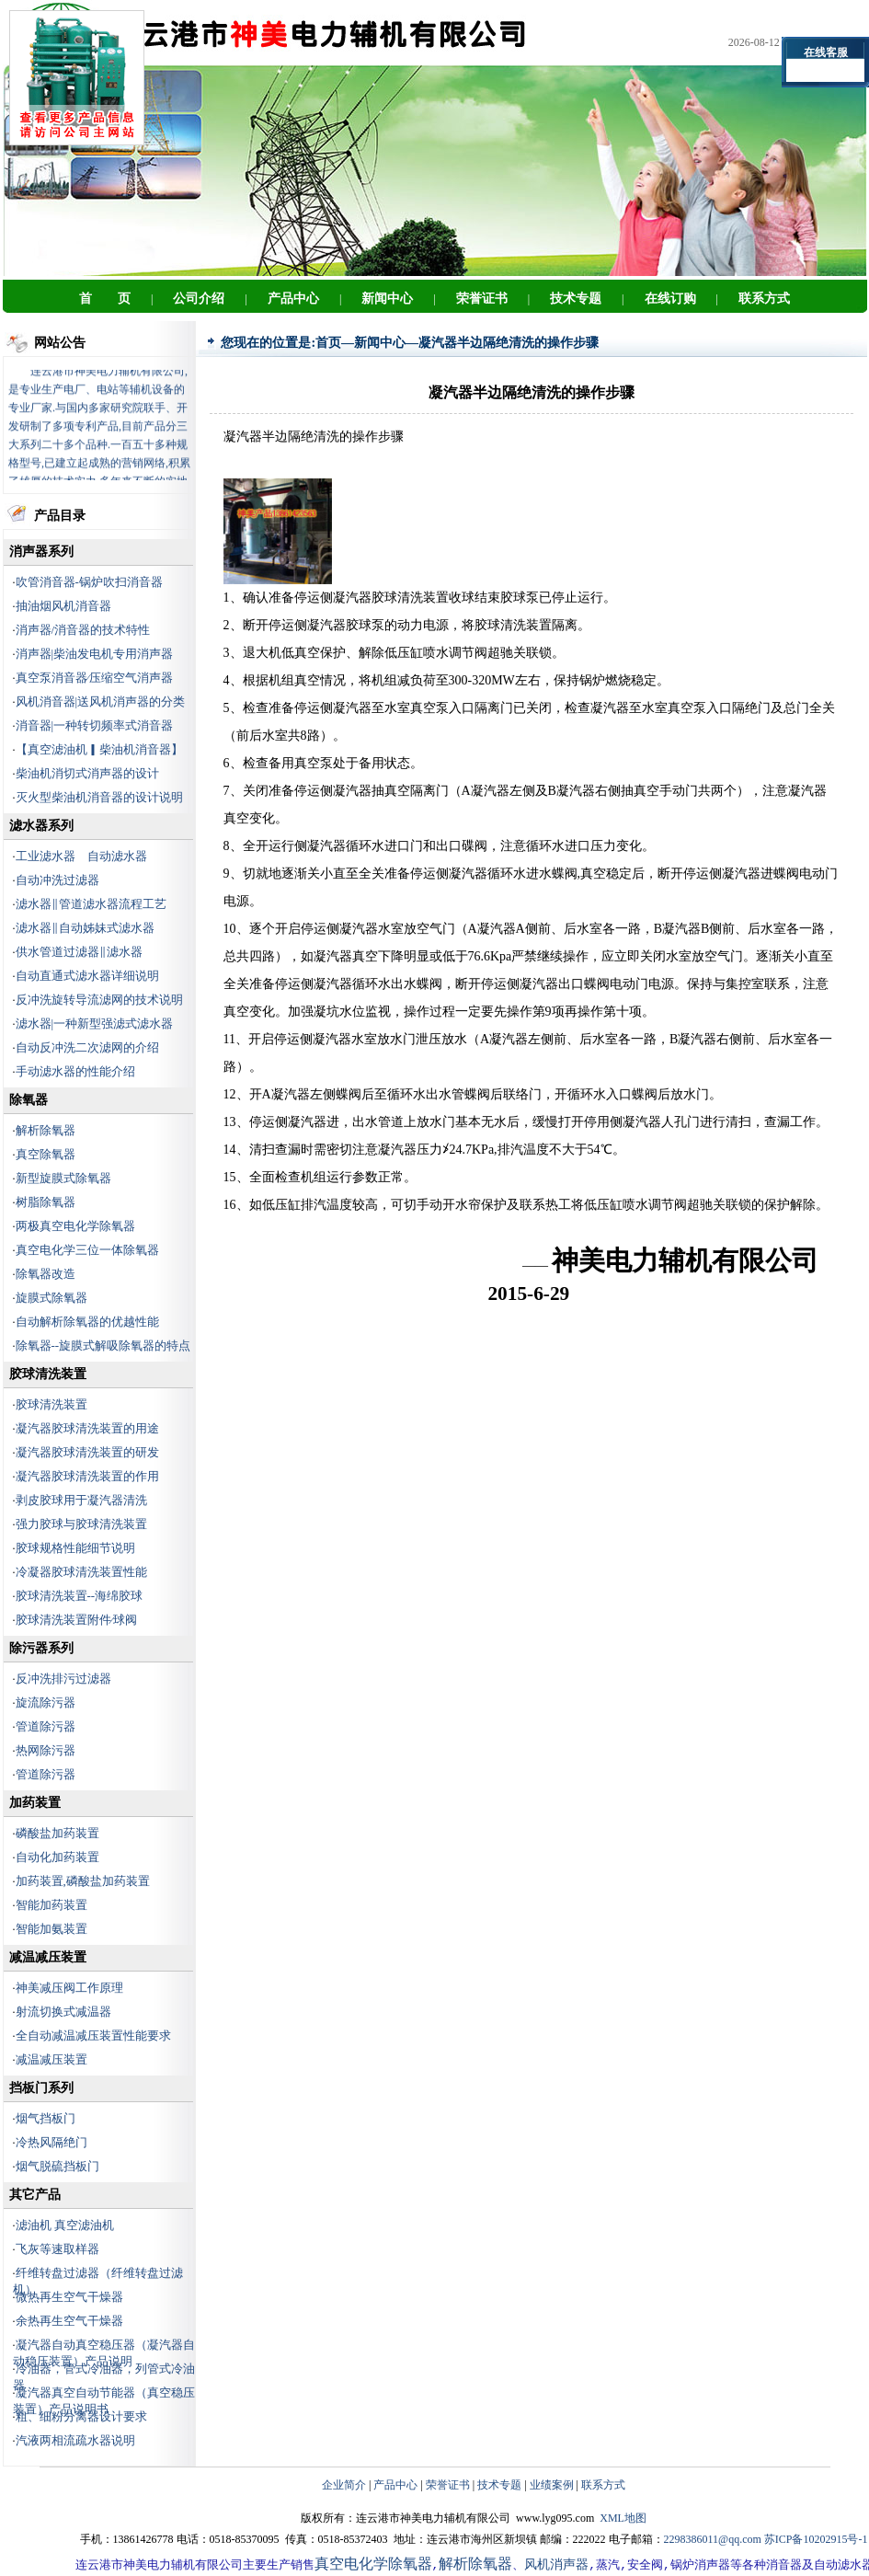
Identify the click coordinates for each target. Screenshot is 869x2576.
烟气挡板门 (45, 2118)
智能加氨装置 (51, 1929)
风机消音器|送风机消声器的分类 (101, 701)
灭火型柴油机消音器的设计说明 (99, 797)
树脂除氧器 (45, 1202)
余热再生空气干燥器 (69, 2321)
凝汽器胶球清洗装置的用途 (87, 1428)
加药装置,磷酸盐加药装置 (83, 1881)
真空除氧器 (45, 1154)
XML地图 (623, 2518)
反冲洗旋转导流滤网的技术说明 (99, 999)
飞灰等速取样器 (57, 2249)
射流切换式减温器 (63, 2011)
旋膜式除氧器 (51, 1298)
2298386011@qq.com (712, 2539)
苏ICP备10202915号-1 (816, 2539)
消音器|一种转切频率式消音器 (95, 725)
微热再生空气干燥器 (69, 2297)
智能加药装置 (51, 1905)
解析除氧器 (45, 1130)
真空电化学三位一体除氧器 (87, 1250)
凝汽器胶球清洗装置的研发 (87, 1452)
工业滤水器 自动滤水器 (81, 856)
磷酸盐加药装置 (57, 1833)
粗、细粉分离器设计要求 (81, 2416)
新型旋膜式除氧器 (63, 1178)
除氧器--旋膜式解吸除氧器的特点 (103, 1345)
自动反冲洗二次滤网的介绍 (87, 1047)
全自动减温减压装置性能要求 (93, 2035)
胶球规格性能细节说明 (75, 1548)
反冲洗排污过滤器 (63, 1678)
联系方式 (603, 2484)
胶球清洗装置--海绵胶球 (79, 1596)
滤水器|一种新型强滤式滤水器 (95, 1023)
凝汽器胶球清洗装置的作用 (87, 1476)
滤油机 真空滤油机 (65, 2225)
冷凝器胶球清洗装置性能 (81, 1572)
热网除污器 (45, 1750)
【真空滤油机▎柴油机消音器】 (99, 749)
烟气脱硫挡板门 (57, 2166)
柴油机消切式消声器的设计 (87, 773)
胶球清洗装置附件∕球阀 (76, 1620)
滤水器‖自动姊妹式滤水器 (85, 928)
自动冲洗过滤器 (57, 880)
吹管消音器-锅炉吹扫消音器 (89, 582)
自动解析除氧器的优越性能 (87, 1321)
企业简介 (344, 2484)
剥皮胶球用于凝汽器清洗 (81, 1500)
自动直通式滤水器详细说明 (87, 976)
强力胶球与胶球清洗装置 (81, 1524)
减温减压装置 (51, 2059)
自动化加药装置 (57, 1857)
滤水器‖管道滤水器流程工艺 (91, 904)
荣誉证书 (448, 2484)
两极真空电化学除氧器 (75, 1226)
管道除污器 (45, 1726)
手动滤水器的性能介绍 (75, 1071)
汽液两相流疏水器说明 (75, 2440)
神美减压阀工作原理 (69, 1988)
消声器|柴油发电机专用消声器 (95, 654)
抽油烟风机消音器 (63, 606)
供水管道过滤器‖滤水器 (79, 952)
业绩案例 (552, 2484)
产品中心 (395, 2484)
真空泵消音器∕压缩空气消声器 (94, 677)
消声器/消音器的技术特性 (83, 630)
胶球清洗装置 (51, 1404)
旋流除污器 (45, 1702)
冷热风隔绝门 (51, 2142)
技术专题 (499, 2484)
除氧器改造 (45, 1274)
